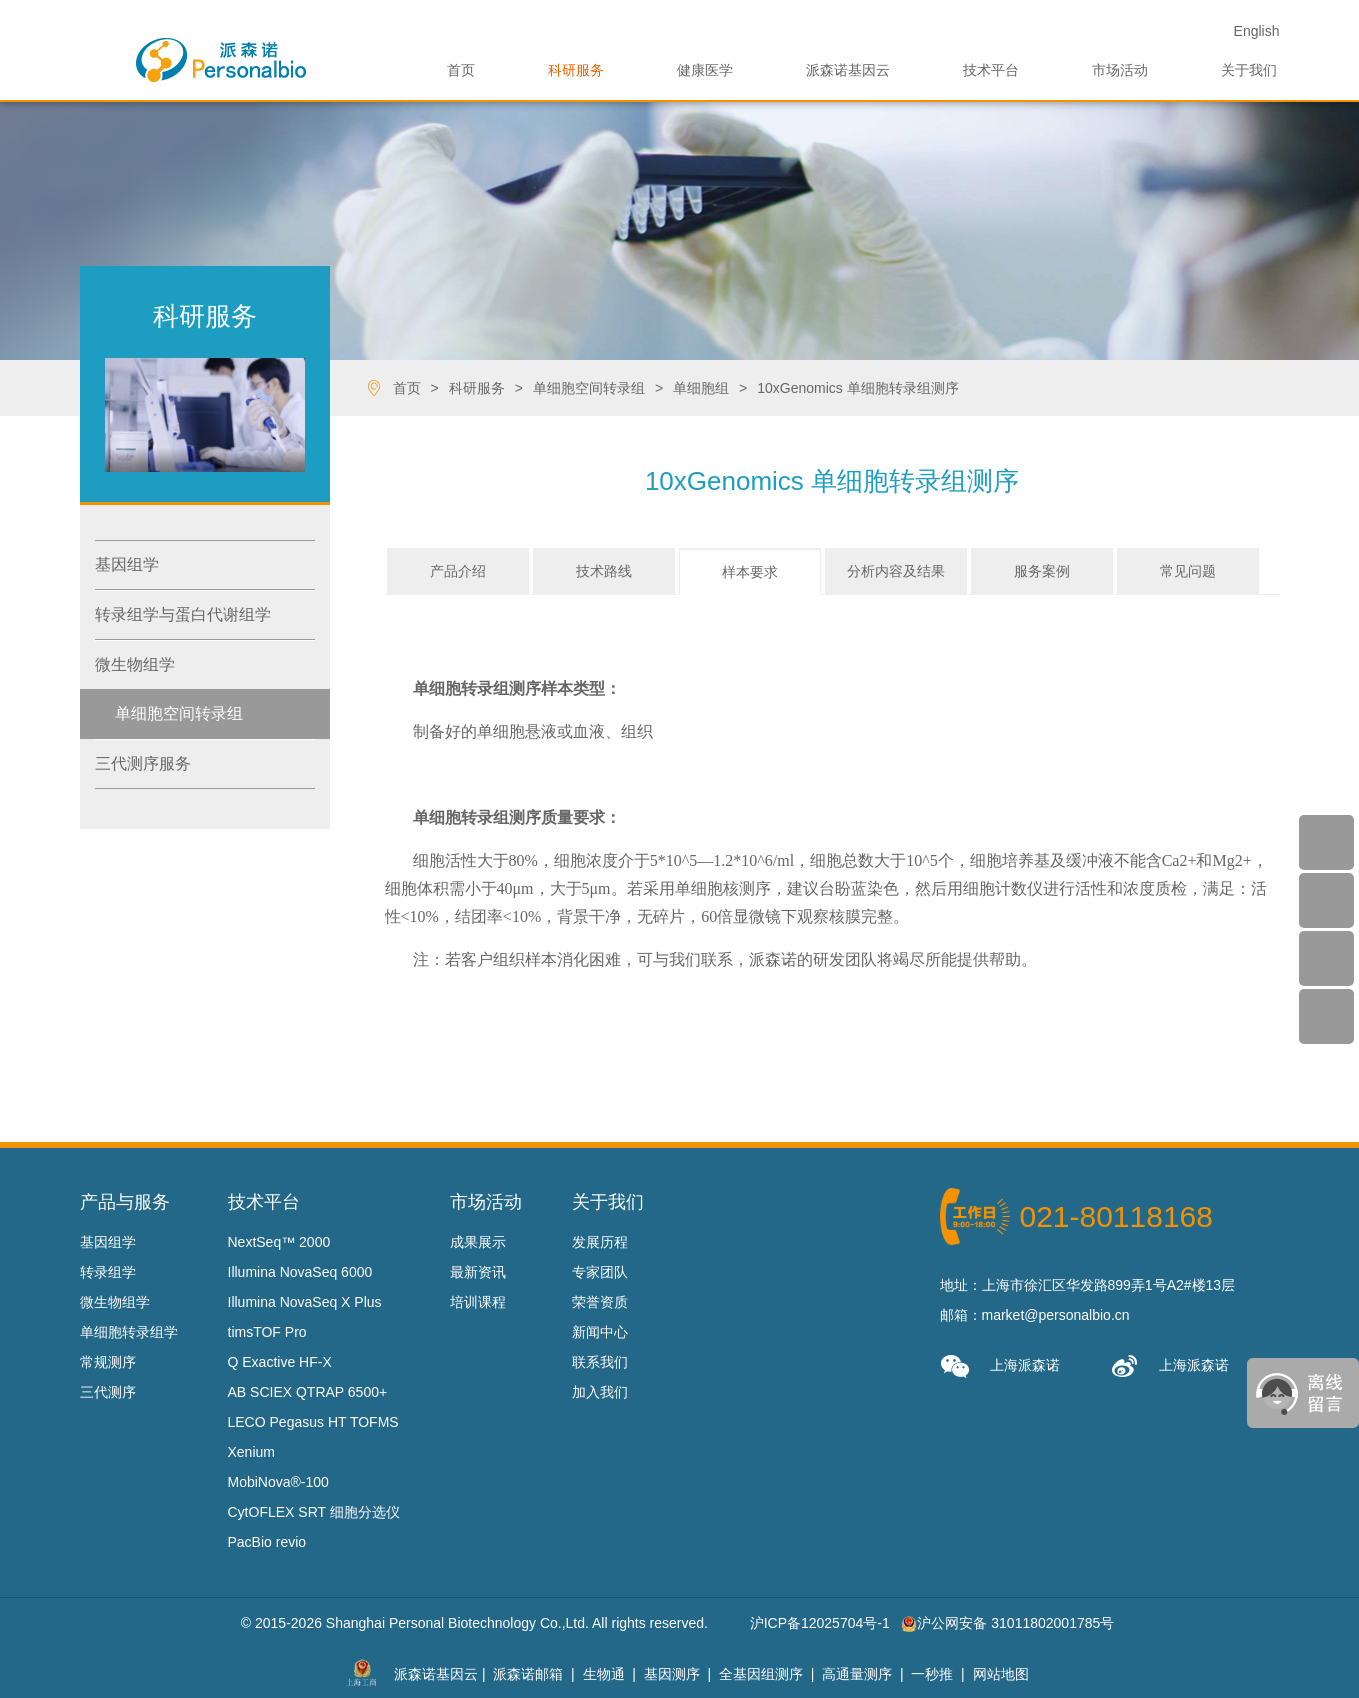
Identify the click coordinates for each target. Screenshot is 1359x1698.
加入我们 (600, 1392)
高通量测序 (857, 1673)
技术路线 (604, 571)
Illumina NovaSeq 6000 (300, 1272)
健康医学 (705, 70)
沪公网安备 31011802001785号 (1007, 1623)
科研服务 (576, 70)
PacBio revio (267, 1542)
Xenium (251, 1452)
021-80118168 (1117, 1216)
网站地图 (1001, 1673)
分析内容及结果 (896, 571)
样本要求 (750, 572)
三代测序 (108, 1392)
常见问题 (1188, 571)
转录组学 (108, 1272)
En (1257, 31)
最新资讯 (478, 1272)
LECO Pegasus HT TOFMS (313, 1422)
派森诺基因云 (848, 70)
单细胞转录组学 (129, 1332)
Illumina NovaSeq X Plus (305, 1302)
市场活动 (1120, 70)
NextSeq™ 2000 (279, 1242)
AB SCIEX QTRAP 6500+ (308, 1392)
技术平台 (991, 70)
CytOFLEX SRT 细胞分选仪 (314, 1512)
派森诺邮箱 (528, 1673)
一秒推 (932, 1673)
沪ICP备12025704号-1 (820, 1623)
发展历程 (600, 1242)
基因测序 (672, 1673)
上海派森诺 (1000, 1366)
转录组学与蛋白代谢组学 (183, 614)
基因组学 (127, 564)
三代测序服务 (143, 763)
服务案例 (1042, 571)
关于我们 (1249, 70)
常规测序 (108, 1362)
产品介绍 (458, 571)
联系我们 (600, 1362)
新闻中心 (600, 1332)
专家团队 (600, 1272)
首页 (461, 70)
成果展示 (478, 1242)
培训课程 (478, 1302)
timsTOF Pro (267, 1332)
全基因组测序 (761, 1673)
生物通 (604, 1673)
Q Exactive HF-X (280, 1362)
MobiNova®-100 (278, 1482)
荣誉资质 (600, 1302)
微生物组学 (135, 664)
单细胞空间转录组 (179, 713)
